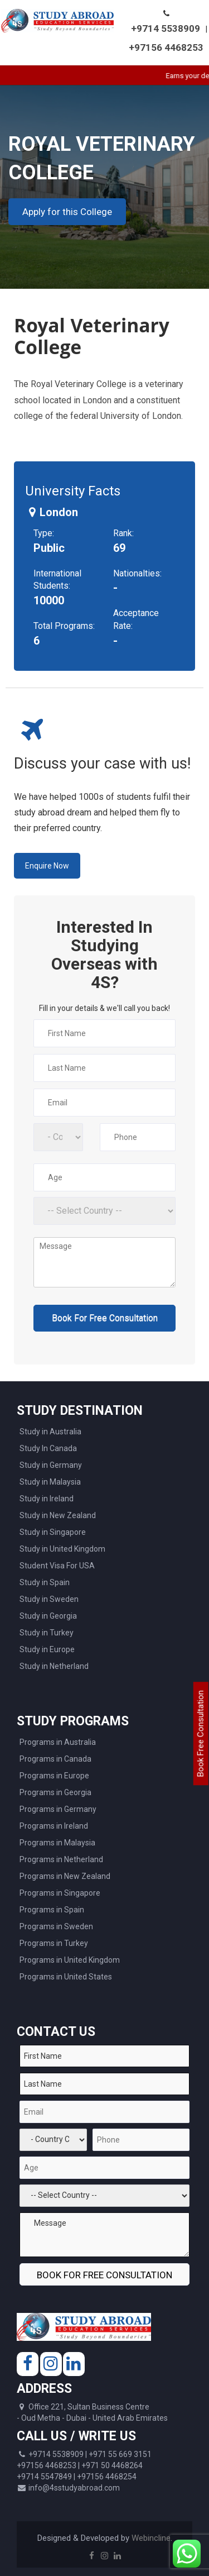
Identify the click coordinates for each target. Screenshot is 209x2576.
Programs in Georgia (55, 1792)
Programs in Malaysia (57, 1842)
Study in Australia (50, 1431)
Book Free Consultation (201, 1733)
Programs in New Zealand (65, 1876)
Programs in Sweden (56, 1926)
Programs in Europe (54, 1775)
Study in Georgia (48, 1615)
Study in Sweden (49, 1599)
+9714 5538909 (165, 28)
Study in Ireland (47, 1498)
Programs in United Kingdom (70, 1959)
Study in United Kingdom (62, 1548)
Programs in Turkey (54, 1943)
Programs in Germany (58, 1809)
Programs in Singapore (60, 1892)
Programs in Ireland (54, 1825)
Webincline (151, 2538)
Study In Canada (48, 1448)
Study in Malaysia (50, 1481)
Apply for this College (67, 211)
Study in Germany (51, 1465)
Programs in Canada (55, 1758)
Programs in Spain (52, 1909)
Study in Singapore (53, 1532)
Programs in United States (66, 1976)
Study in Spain (45, 1582)
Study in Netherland (54, 1666)
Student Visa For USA (57, 1565)
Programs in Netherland (61, 1859)
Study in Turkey (47, 1632)
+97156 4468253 (166, 47)
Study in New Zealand (58, 1515)
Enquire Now (47, 865)
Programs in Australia (58, 1742)
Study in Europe (47, 1649)
